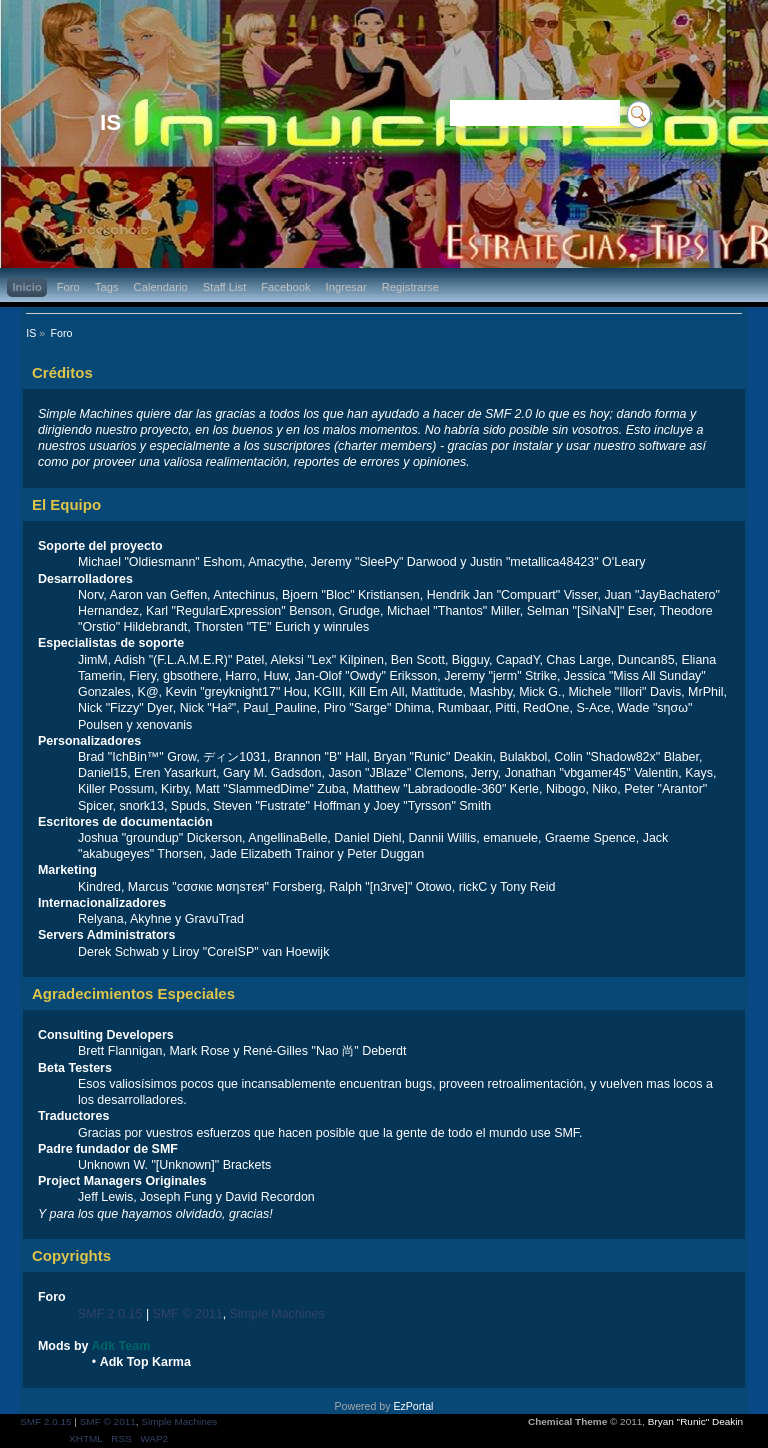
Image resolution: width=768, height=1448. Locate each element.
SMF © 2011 (188, 1314)
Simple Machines (277, 1314)
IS (110, 122)
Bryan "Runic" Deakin (695, 1421)
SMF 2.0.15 (110, 1314)
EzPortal (413, 1406)
